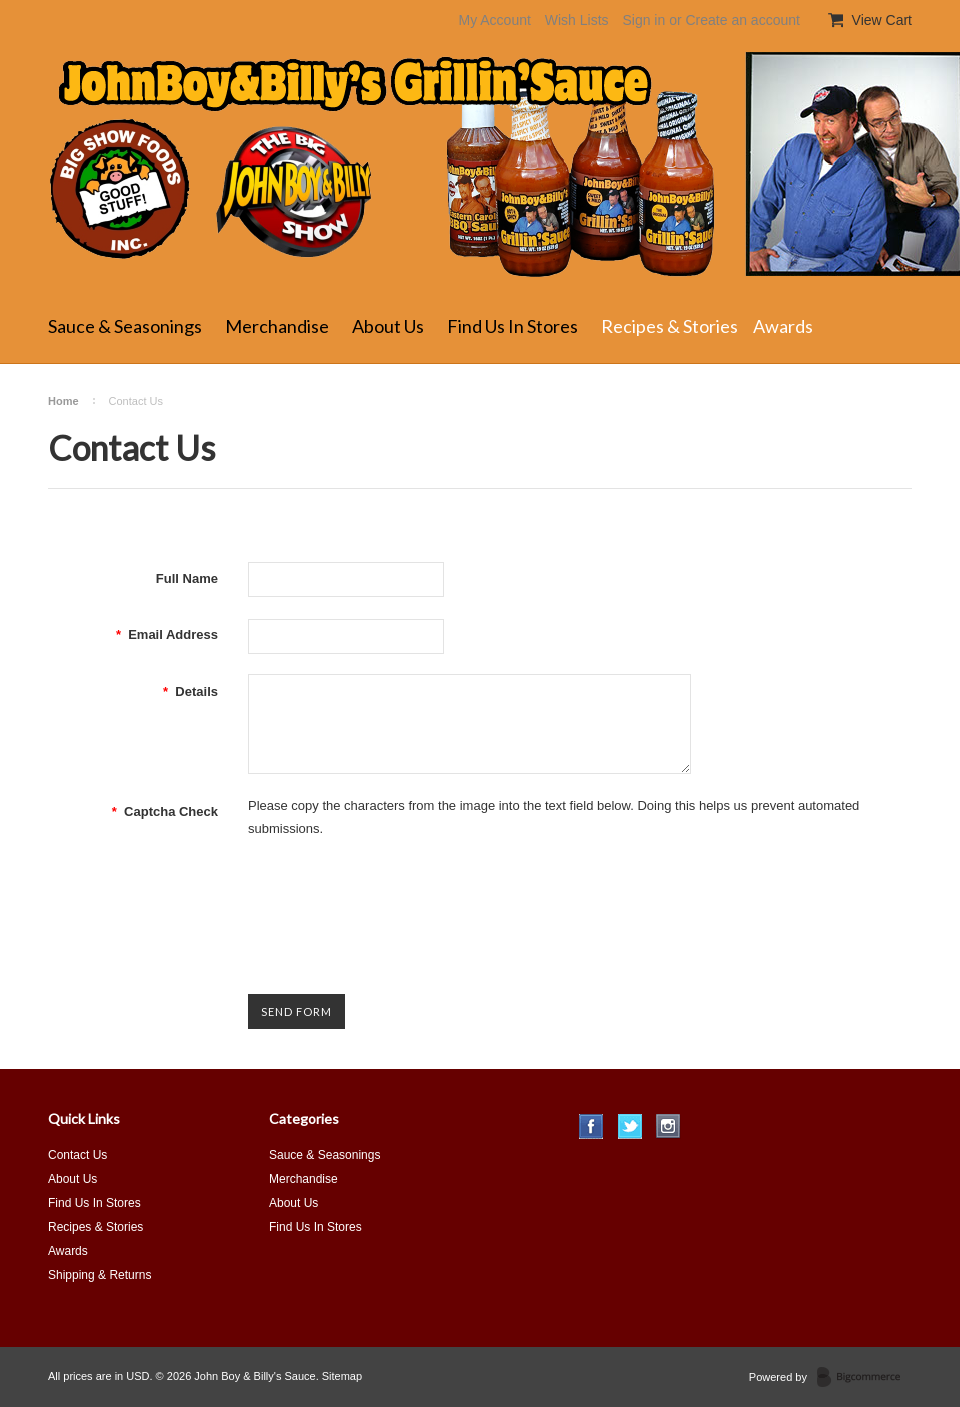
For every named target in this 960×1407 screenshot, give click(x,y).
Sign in (643, 20)
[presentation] (400, 899)
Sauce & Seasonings (125, 326)
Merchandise (277, 326)
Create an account (742, 20)
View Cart (880, 20)
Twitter (630, 1126)
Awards (783, 326)
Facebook (591, 1126)
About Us (388, 326)
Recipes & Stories (669, 326)
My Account (494, 20)
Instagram (668, 1126)
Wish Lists (577, 20)
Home (63, 401)
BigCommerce (864, 1378)
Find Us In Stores (512, 326)
